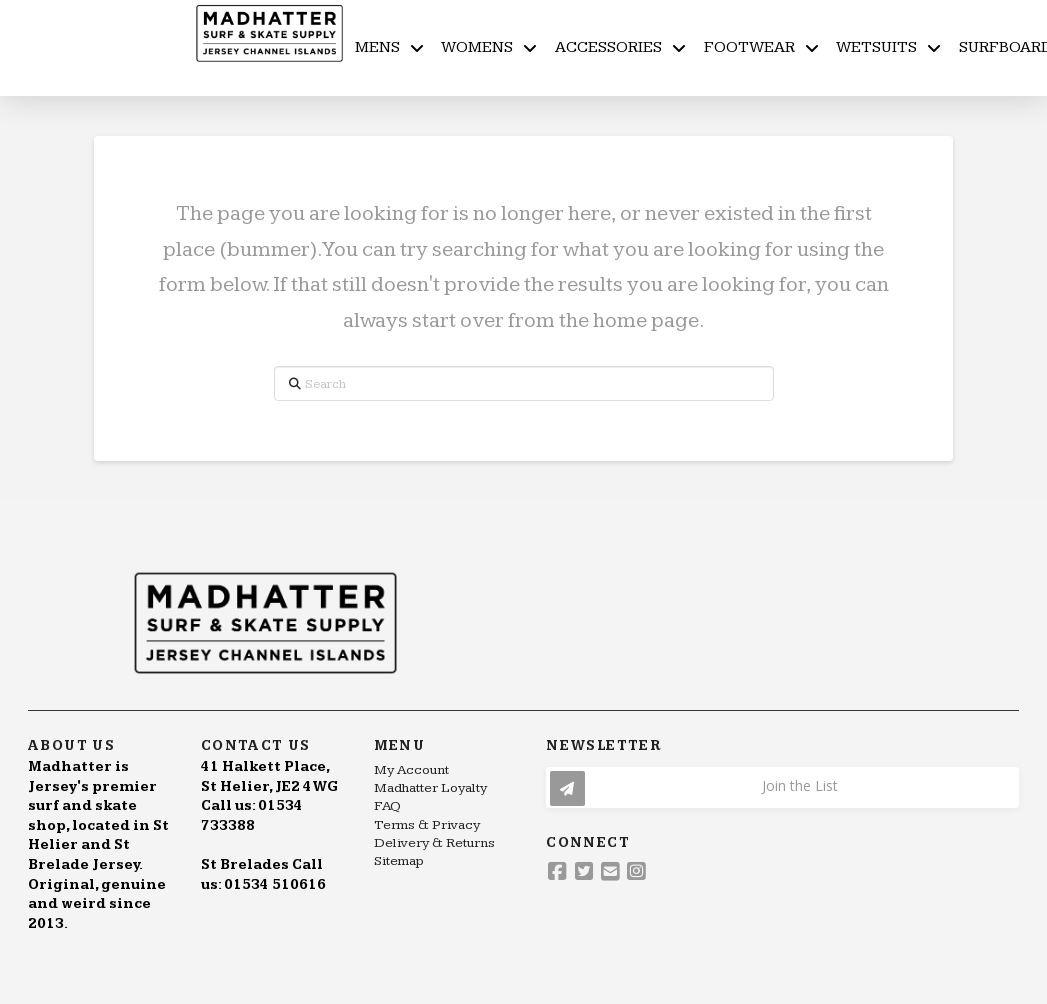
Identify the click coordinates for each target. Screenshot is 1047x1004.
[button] (782, 787)
